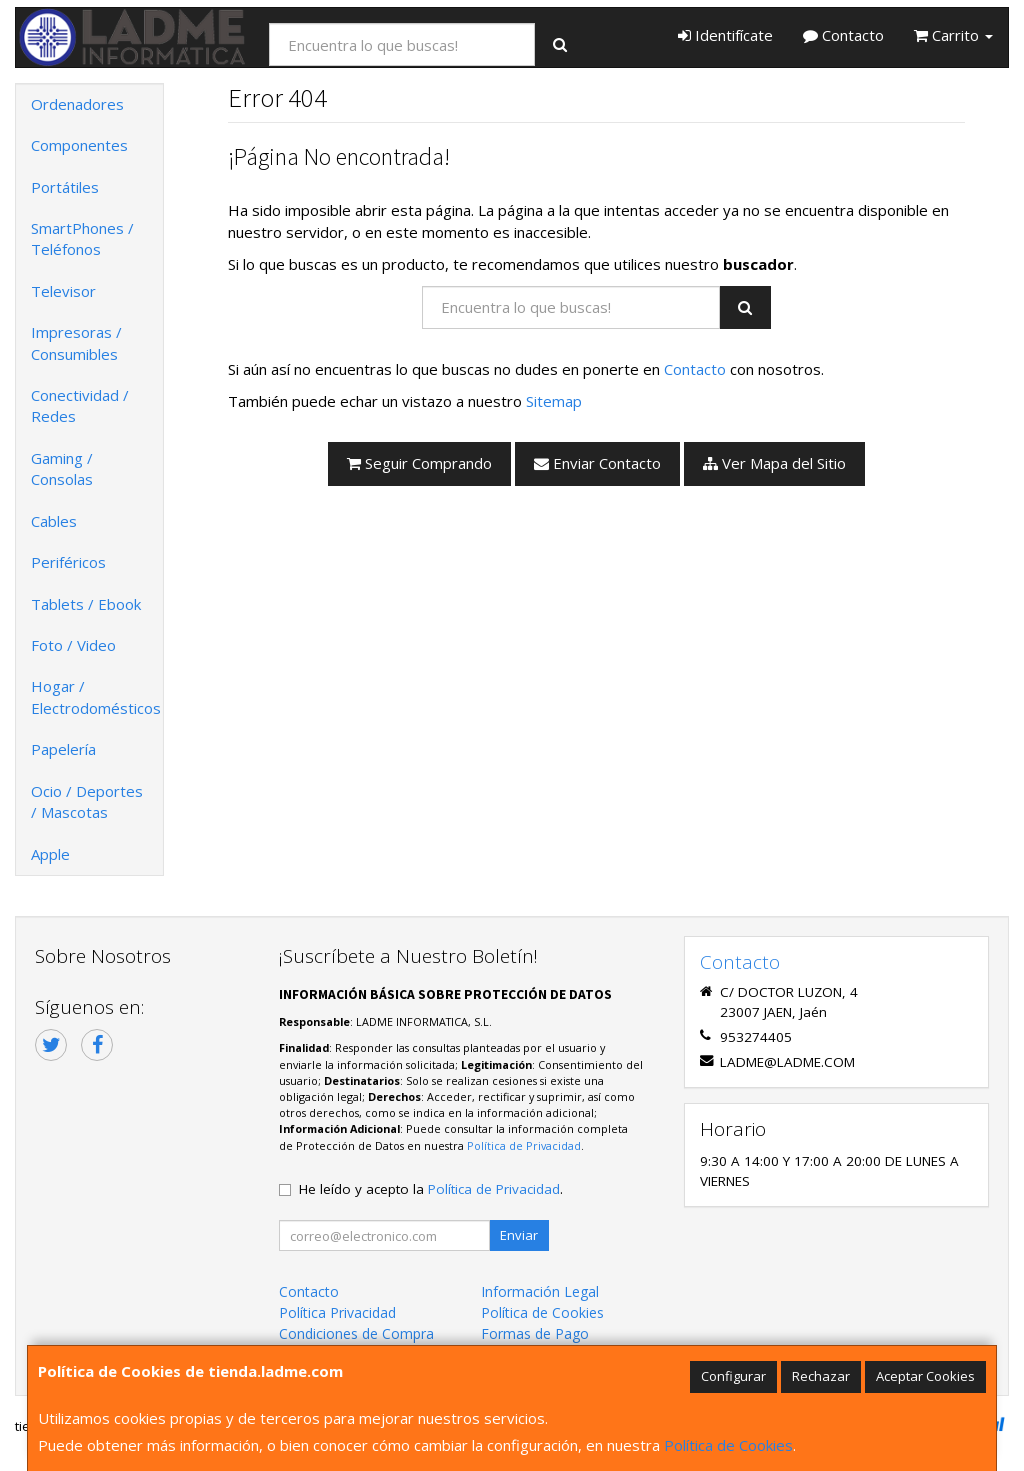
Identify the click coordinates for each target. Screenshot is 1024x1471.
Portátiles (65, 187)
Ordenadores (77, 104)
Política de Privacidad (524, 1145)
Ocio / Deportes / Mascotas (87, 801)
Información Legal (540, 1291)
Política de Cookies (728, 1445)
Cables (54, 521)
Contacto (843, 35)
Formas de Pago (535, 1333)
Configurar (733, 1376)
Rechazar (821, 1376)
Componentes (79, 145)
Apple (50, 854)
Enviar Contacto (597, 463)
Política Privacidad (337, 1312)
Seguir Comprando (419, 463)
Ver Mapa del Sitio (774, 463)
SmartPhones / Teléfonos (82, 238)
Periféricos (68, 562)
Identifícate (725, 35)
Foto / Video (73, 645)
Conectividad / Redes (80, 405)
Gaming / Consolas (62, 468)
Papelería (63, 749)
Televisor (63, 291)
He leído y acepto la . (431, 1189)
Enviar (519, 1235)
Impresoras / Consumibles (76, 342)
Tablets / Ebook (86, 604)
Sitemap (554, 401)
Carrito (953, 35)
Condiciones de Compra (356, 1333)
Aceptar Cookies (925, 1376)
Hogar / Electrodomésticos (96, 696)
